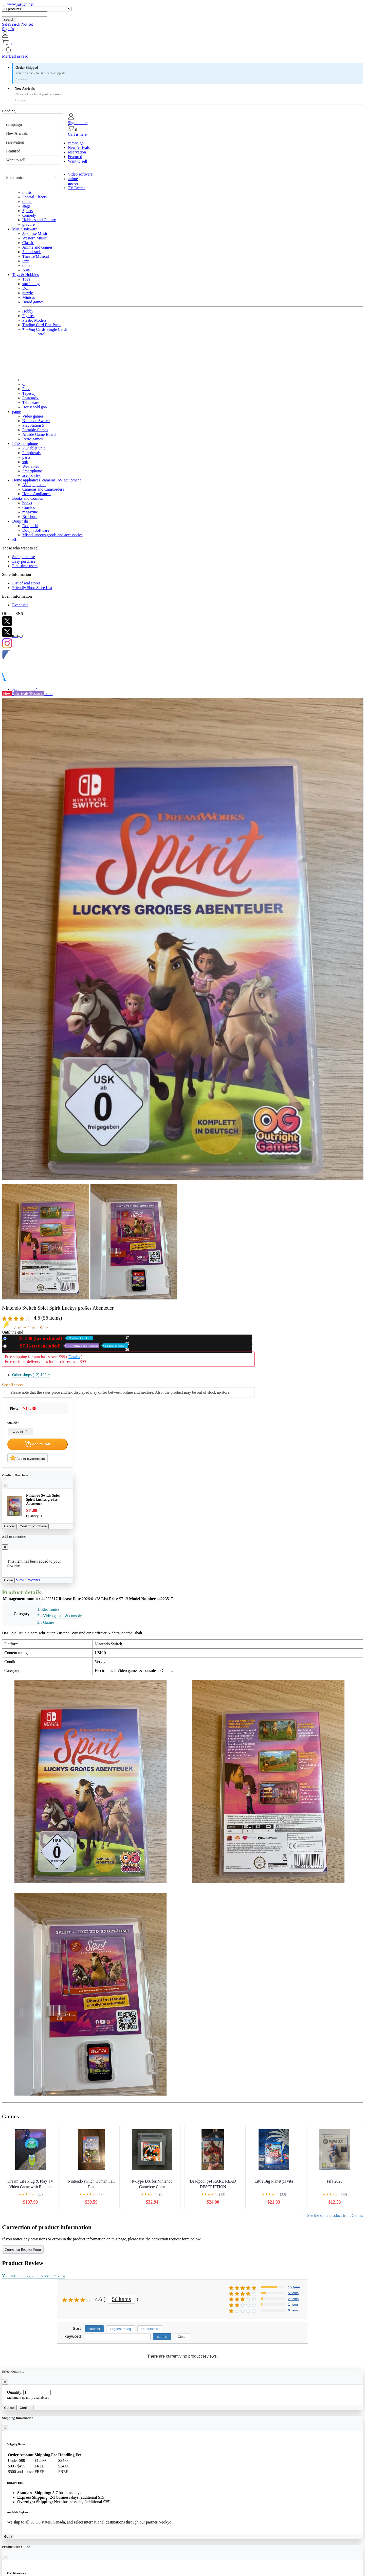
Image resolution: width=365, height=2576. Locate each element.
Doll (25, 288)
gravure (28, 224)
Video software (80, 174)
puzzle (27, 293)
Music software (24, 229)
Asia (26, 270)
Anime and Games (37, 247)
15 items (294, 2287)
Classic (28, 242)
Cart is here (77, 134)
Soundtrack (31, 252)
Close (8, 1580)
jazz (25, 261)
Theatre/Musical (35, 256)
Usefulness (149, 2329)
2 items (293, 2299)
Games (48, 1622)
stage (26, 206)
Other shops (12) (31, 1375)
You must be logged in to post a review (33, 2276)
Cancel (9, 1526)
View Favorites (28, 1580)
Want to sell (15, 160)
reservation (15, 142)
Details (74, 1357)
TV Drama (76, 188)
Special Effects (34, 197)
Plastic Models (34, 320)
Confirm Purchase (33, 1526)
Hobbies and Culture (39, 220)
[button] (182, 50)
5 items (293, 2293)
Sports (27, 211)
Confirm (26, 2408)
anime (73, 179)
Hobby (27, 311)
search (9, 19)
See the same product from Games (335, 2215)
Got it (8, 2536)
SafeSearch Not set (17, 24)
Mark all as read (15, 56)
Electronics (15, 177)
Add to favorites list (27, 1458)
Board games (33, 302)
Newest (94, 2329)
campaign (14, 124)
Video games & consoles (63, 1616)
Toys (26, 279)
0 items (293, 2310)
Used (68, 1346)
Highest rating (120, 2329)
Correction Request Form (23, 2250)
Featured (13, 151)
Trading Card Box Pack (41, 325)
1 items (293, 2304)
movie (73, 183)
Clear (182, 2337)
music (27, 192)
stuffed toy (31, 284)
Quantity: (14, 2392)
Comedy (29, 215)
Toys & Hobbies (25, 274)
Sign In (8, 29)
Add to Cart (37, 1444)
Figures (28, 316)
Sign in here (77, 122)
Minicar (28, 297)
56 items (121, 2299)
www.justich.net (20, 4)
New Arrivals (17, 133)
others (27, 201)
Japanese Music (35, 233)
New (51, 1338)
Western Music (34, 238)
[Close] (5, 1485)
